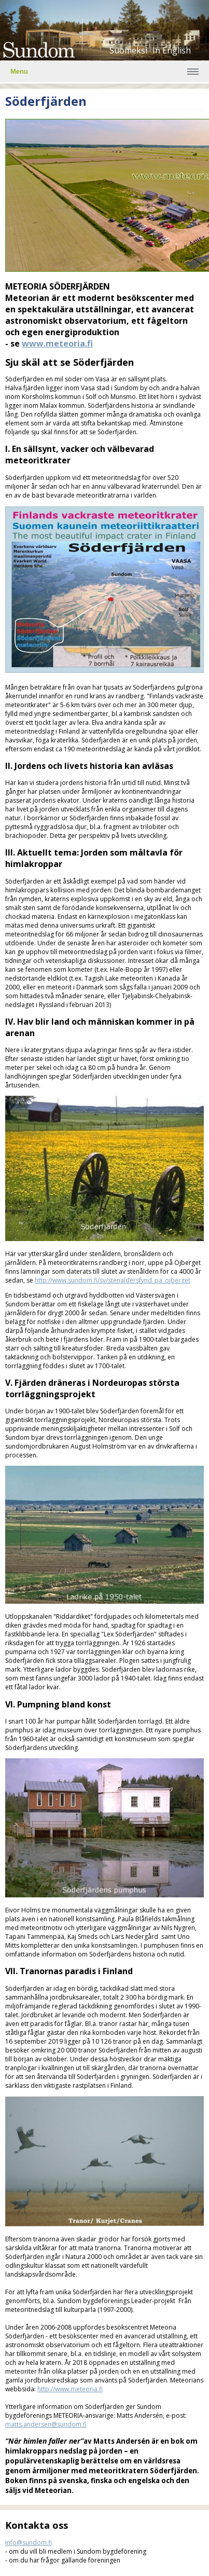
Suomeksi (128, 50)
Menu (19, 71)
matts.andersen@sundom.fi (46, 2424)
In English (171, 50)
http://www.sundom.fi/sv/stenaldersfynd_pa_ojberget (112, 1280)
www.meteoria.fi (57, 343)
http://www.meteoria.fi (70, 2389)
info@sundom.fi (28, 2542)
